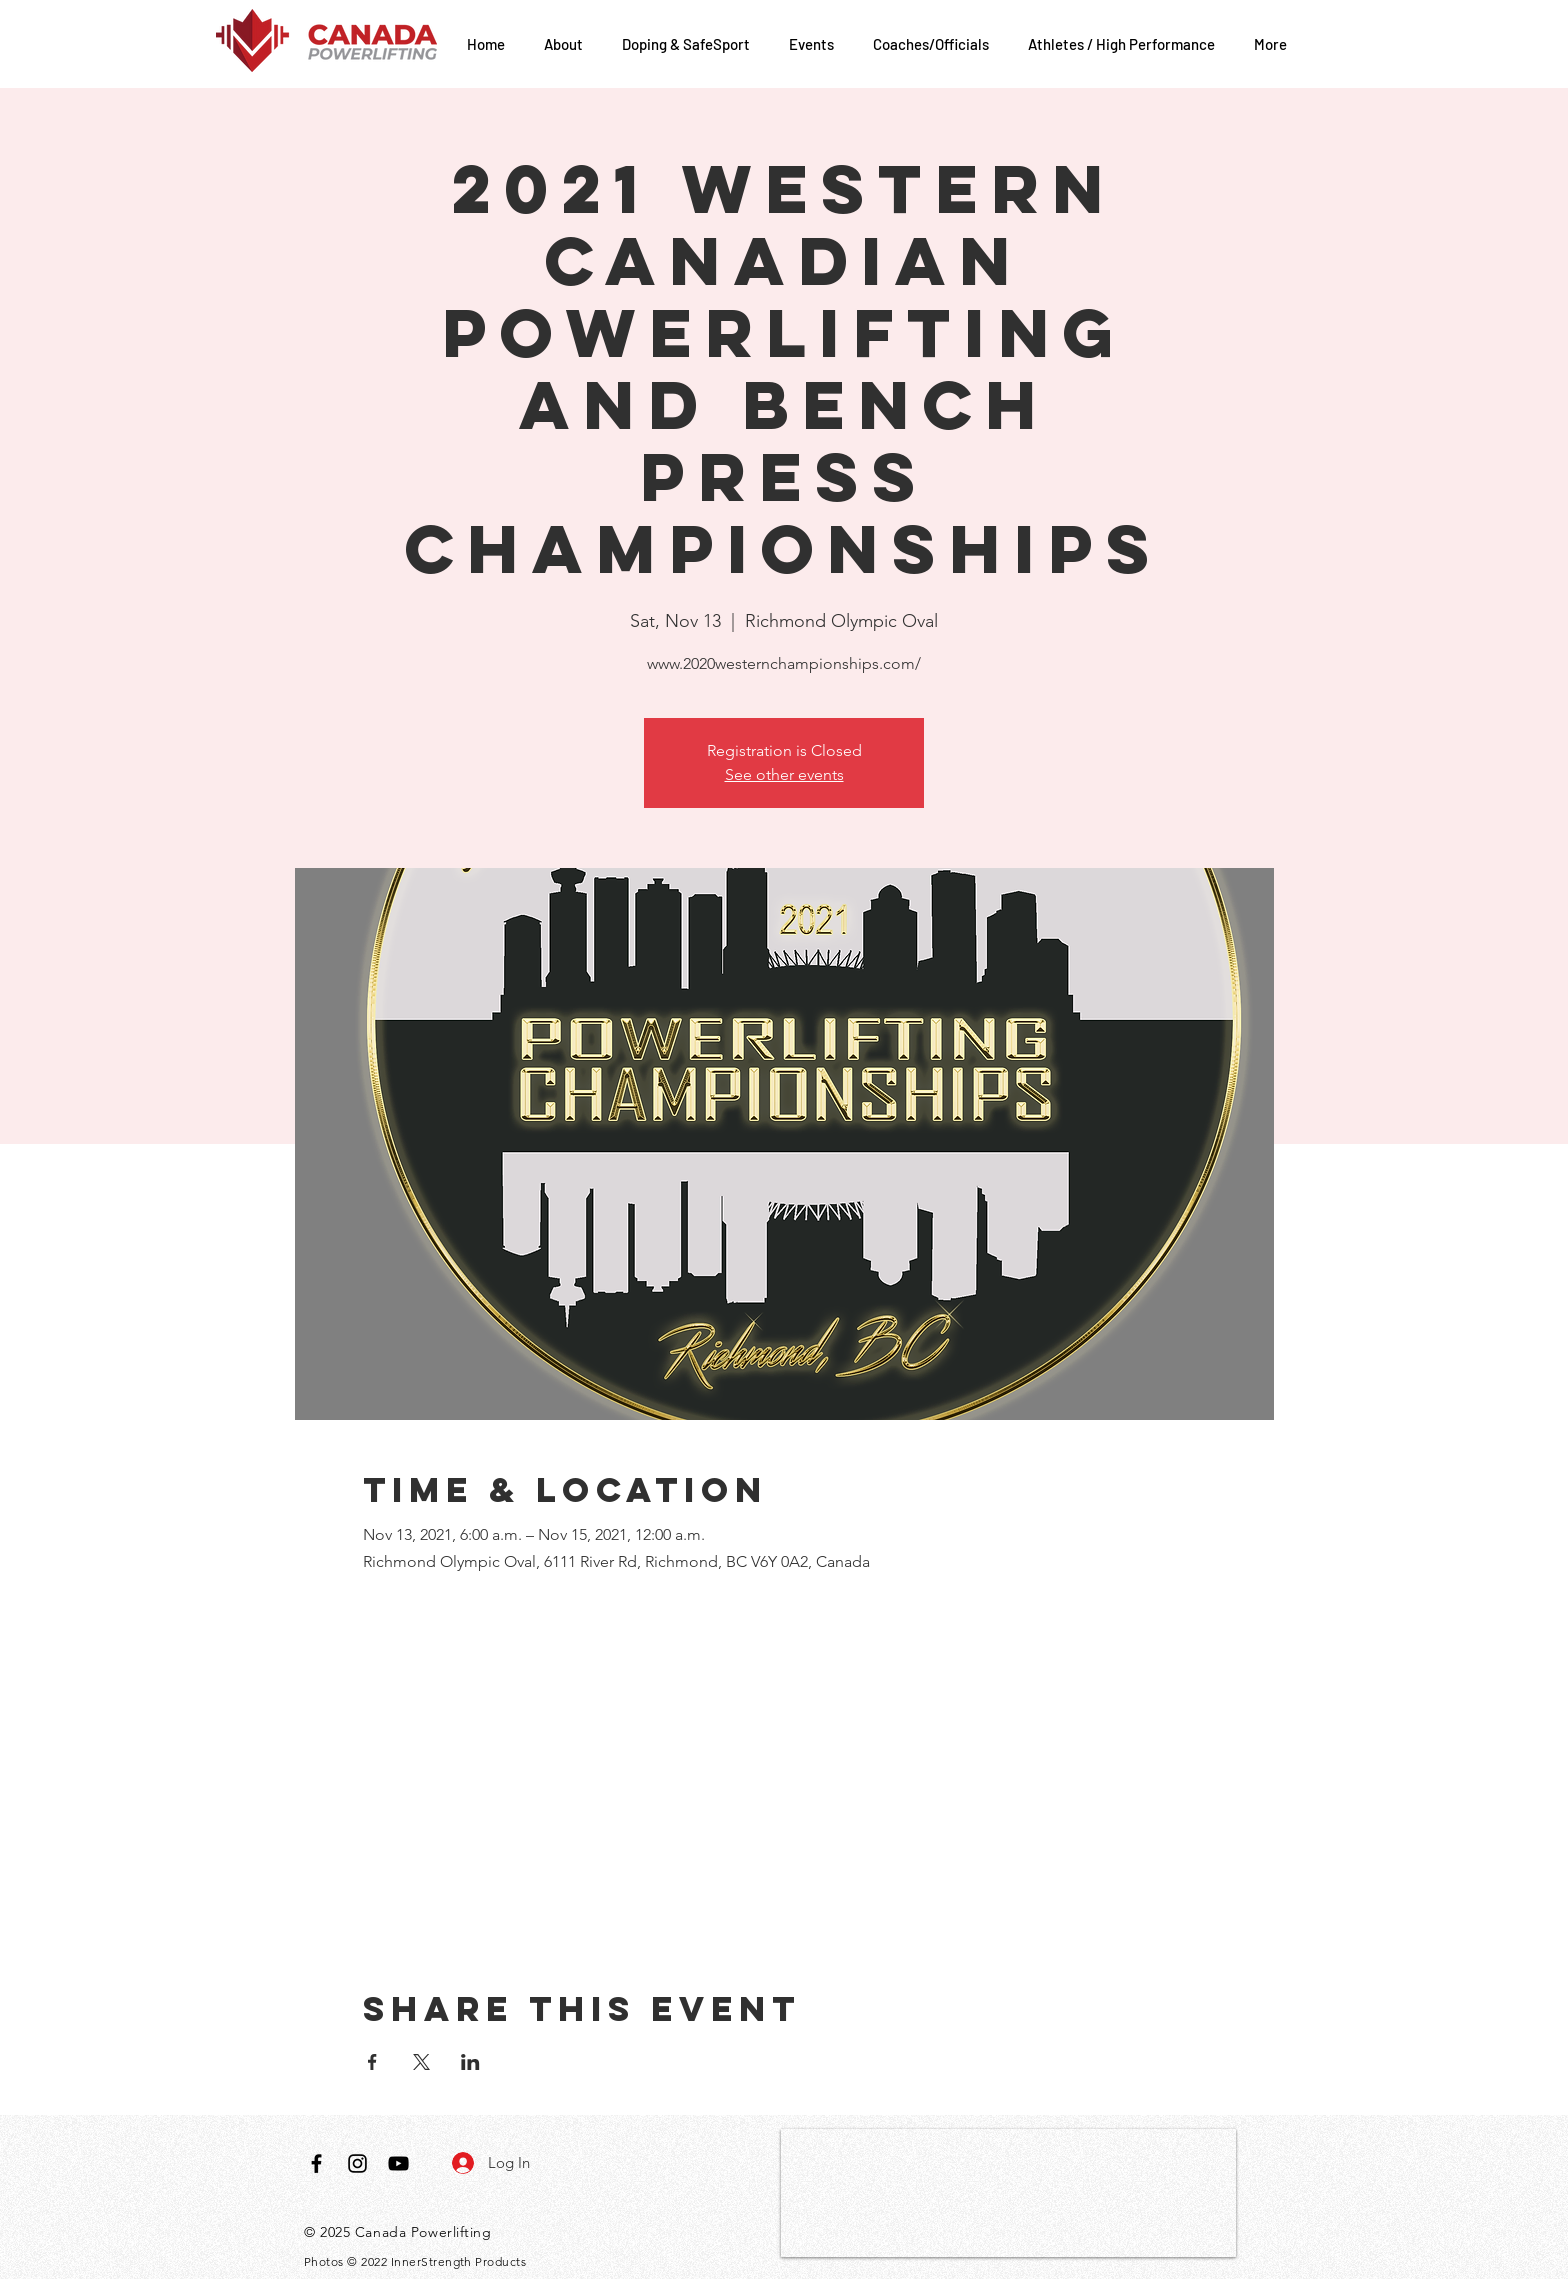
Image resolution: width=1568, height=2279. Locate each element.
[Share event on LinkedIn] (470, 2062)
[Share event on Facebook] (372, 2062)
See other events (784, 774)
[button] (568, 44)
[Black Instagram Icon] (357, 2163)
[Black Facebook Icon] (316, 2163)
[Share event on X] (421, 2062)
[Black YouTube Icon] (398, 2163)
